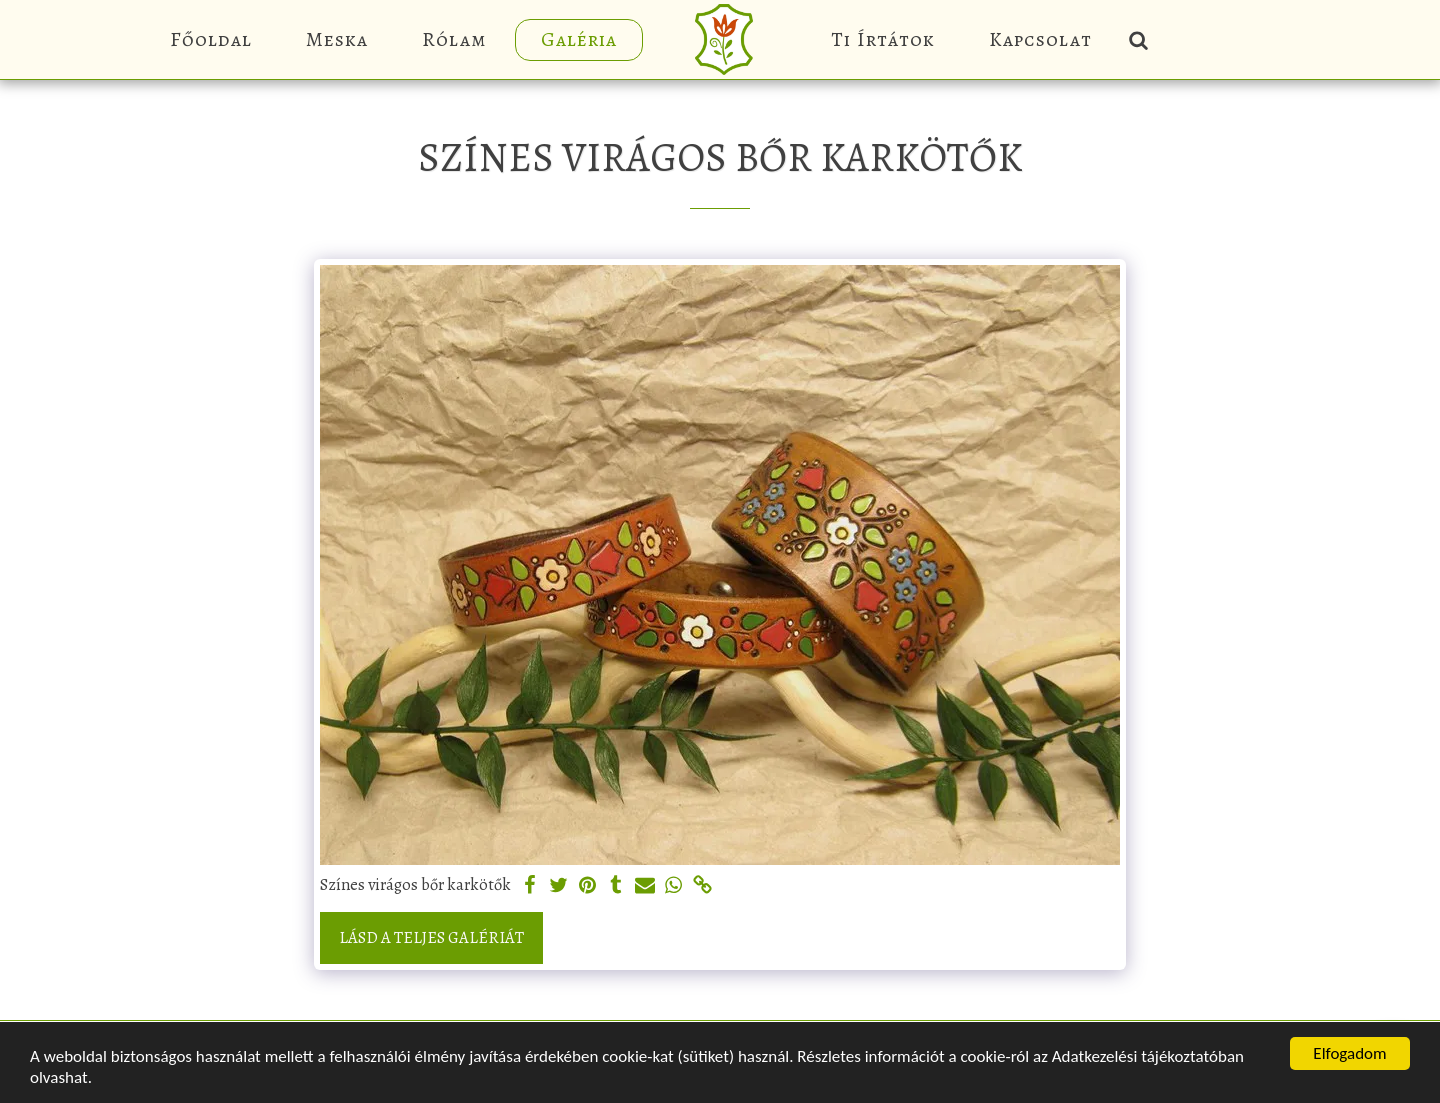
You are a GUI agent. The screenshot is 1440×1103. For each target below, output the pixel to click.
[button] (1138, 39)
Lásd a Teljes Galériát (431, 937)
